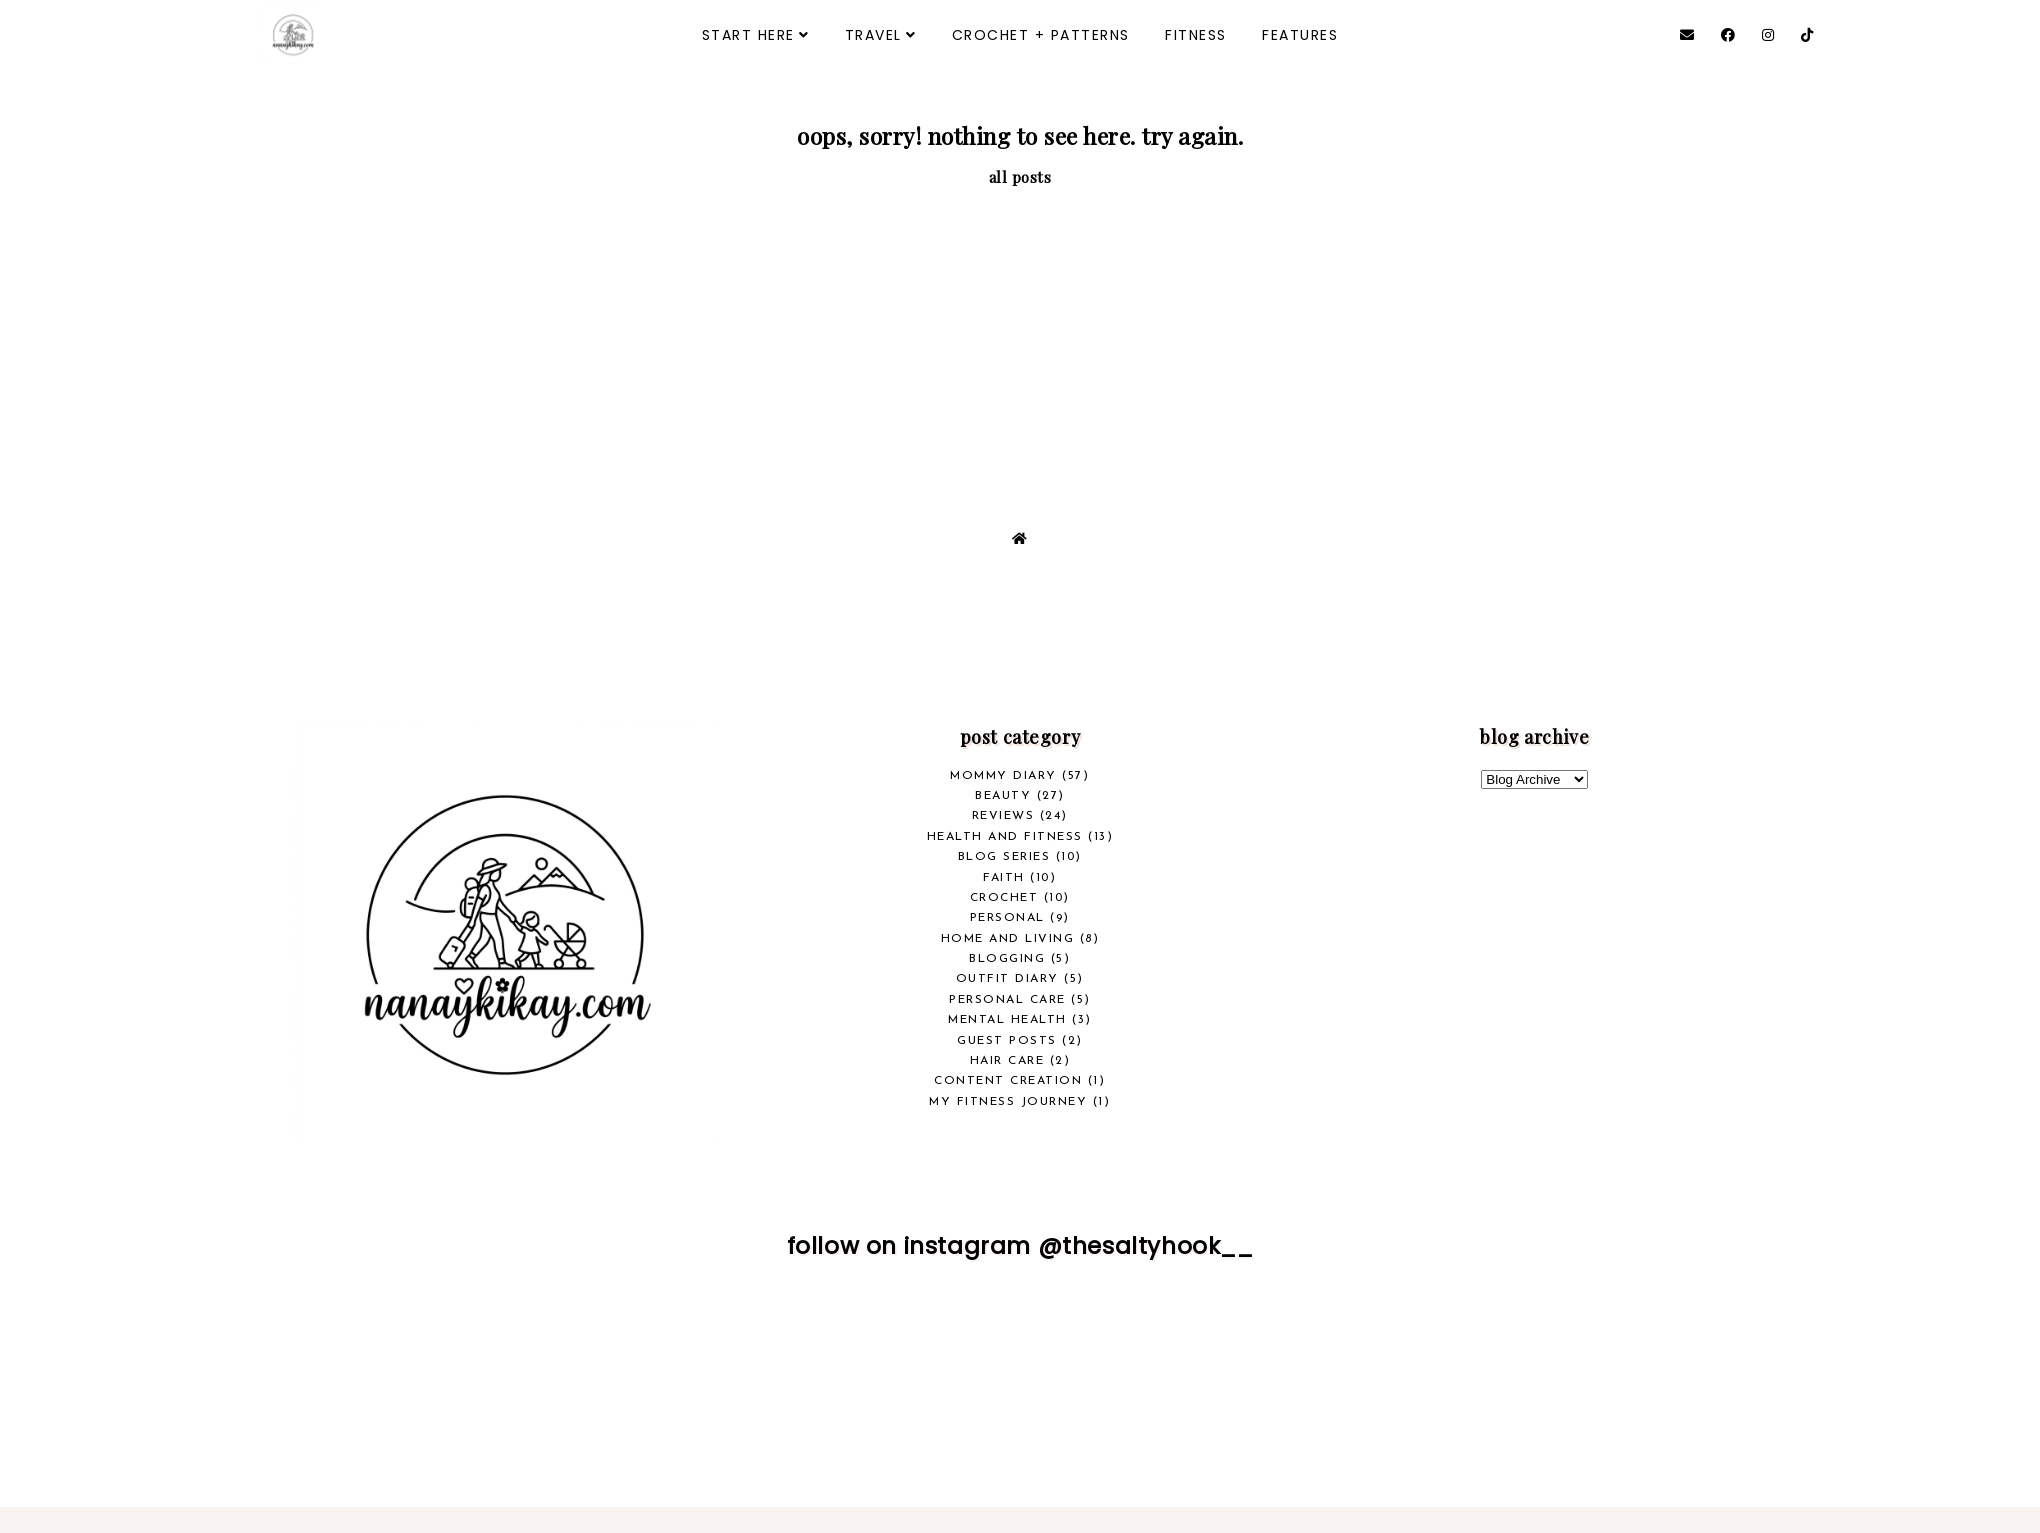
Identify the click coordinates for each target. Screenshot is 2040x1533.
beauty (1003, 796)
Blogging (1007, 959)
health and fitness (1005, 837)
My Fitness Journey (1008, 1102)
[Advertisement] (1020, 338)
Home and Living (1008, 939)
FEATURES (1300, 35)
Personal (1007, 918)
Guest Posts (1007, 1041)
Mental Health (1007, 1020)
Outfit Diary (1007, 979)
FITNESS (1196, 35)
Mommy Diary (1003, 776)
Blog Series (1004, 857)
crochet (1004, 898)
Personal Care (1007, 1000)
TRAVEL (873, 35)
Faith (1004, 878)
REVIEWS (1003, 816)
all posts (1020, 177)
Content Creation (1008, 1081)
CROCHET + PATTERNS (1041, 35)
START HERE (748, 35)
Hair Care (1007, 1061)
